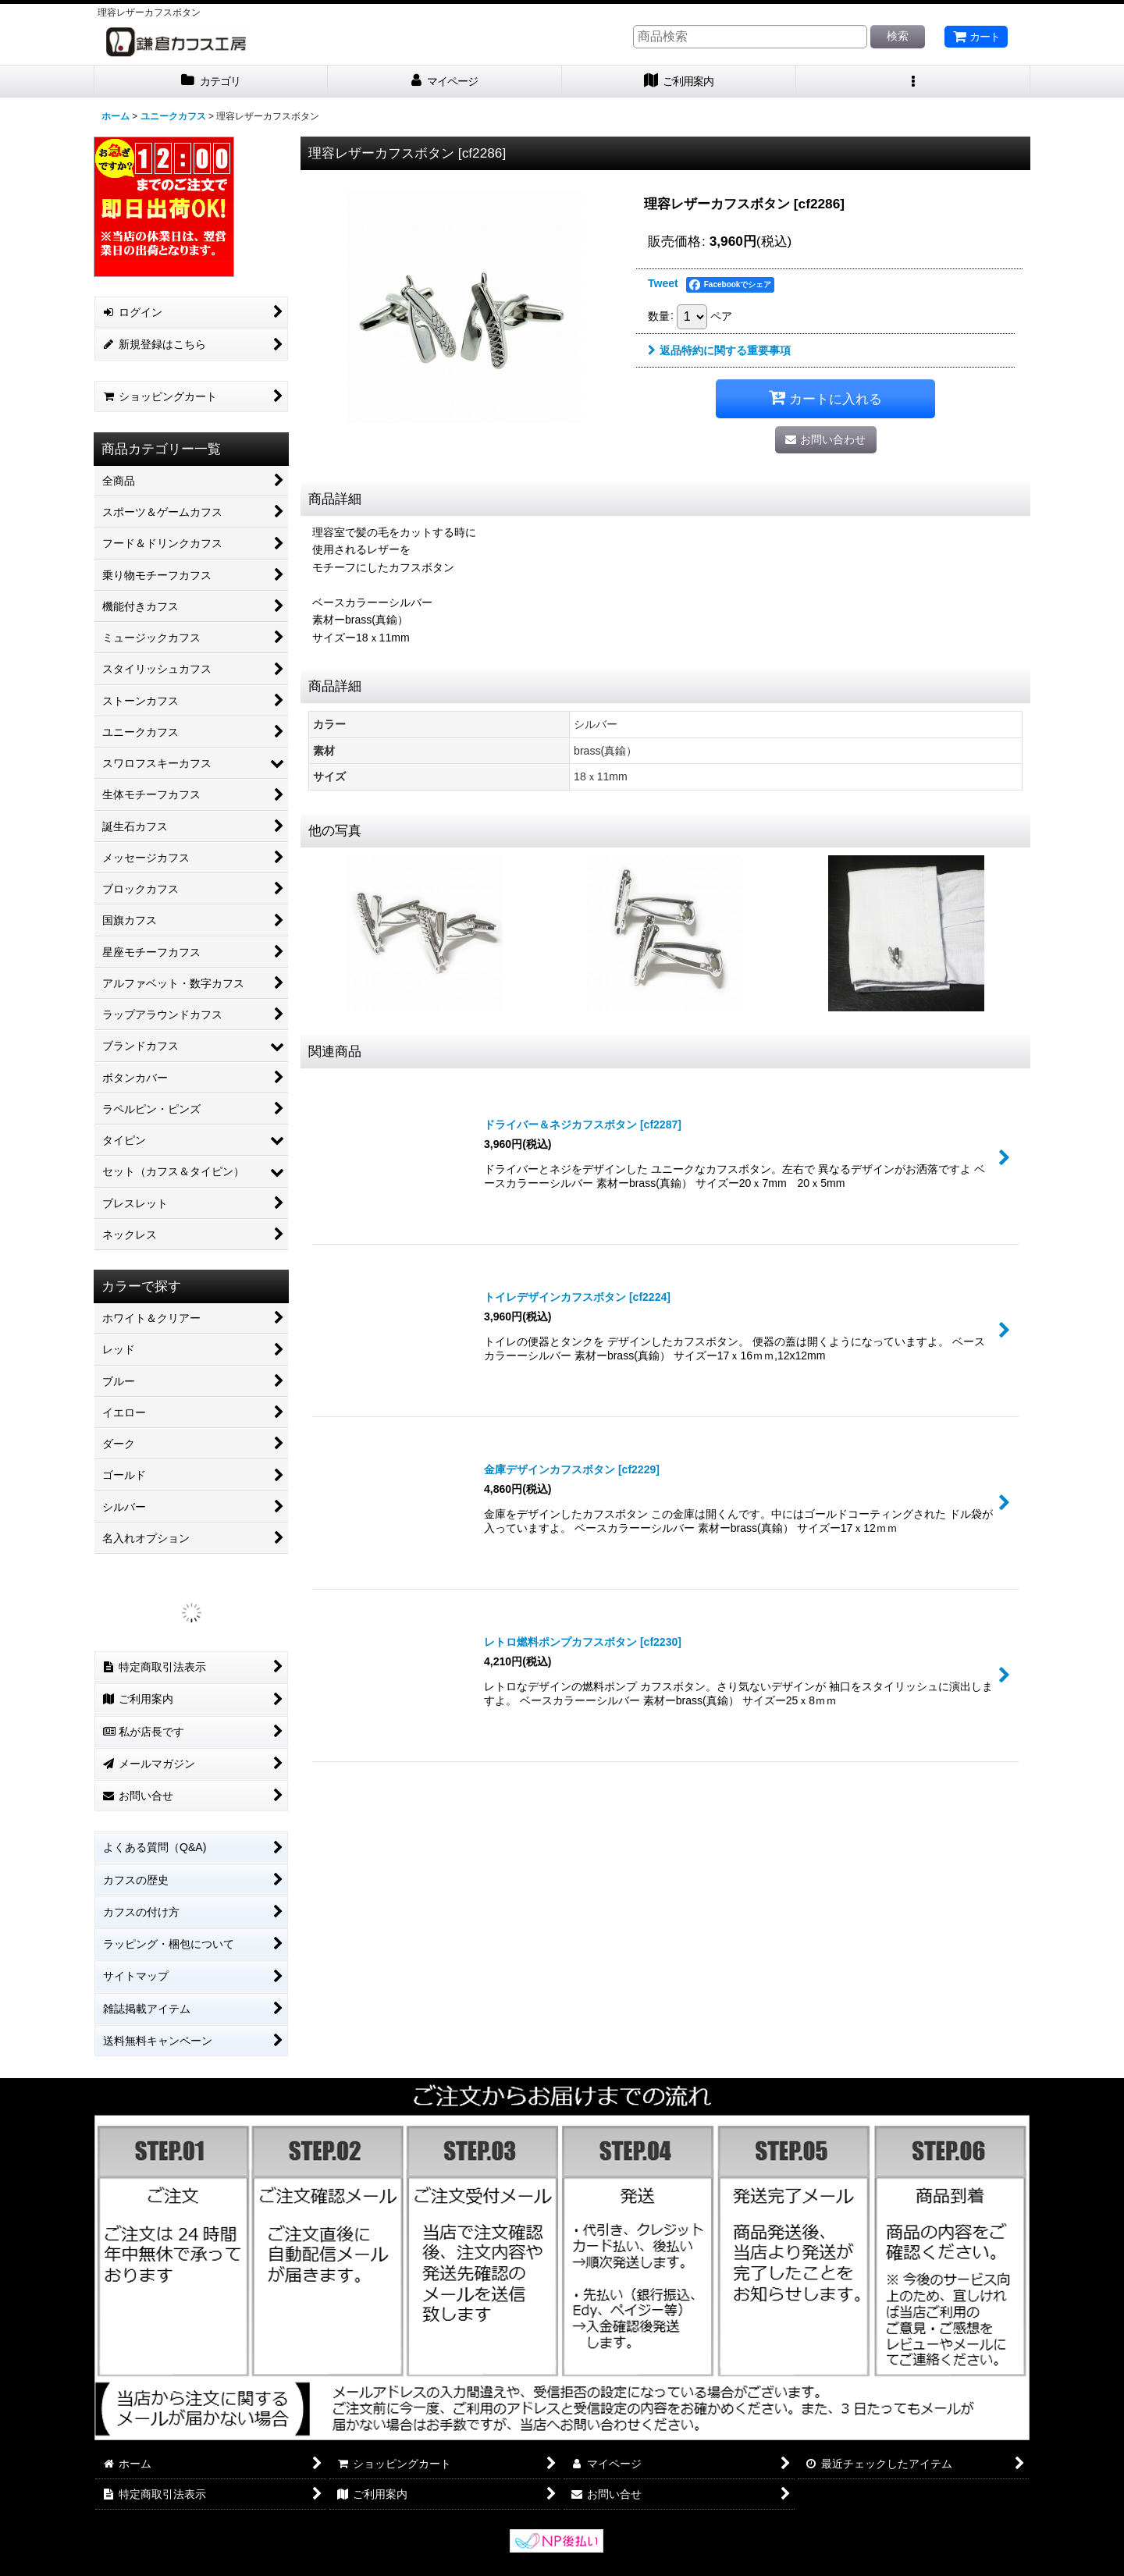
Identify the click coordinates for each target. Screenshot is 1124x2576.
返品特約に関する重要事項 (719, 350)
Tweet (663, 283)
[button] (913, 82)
